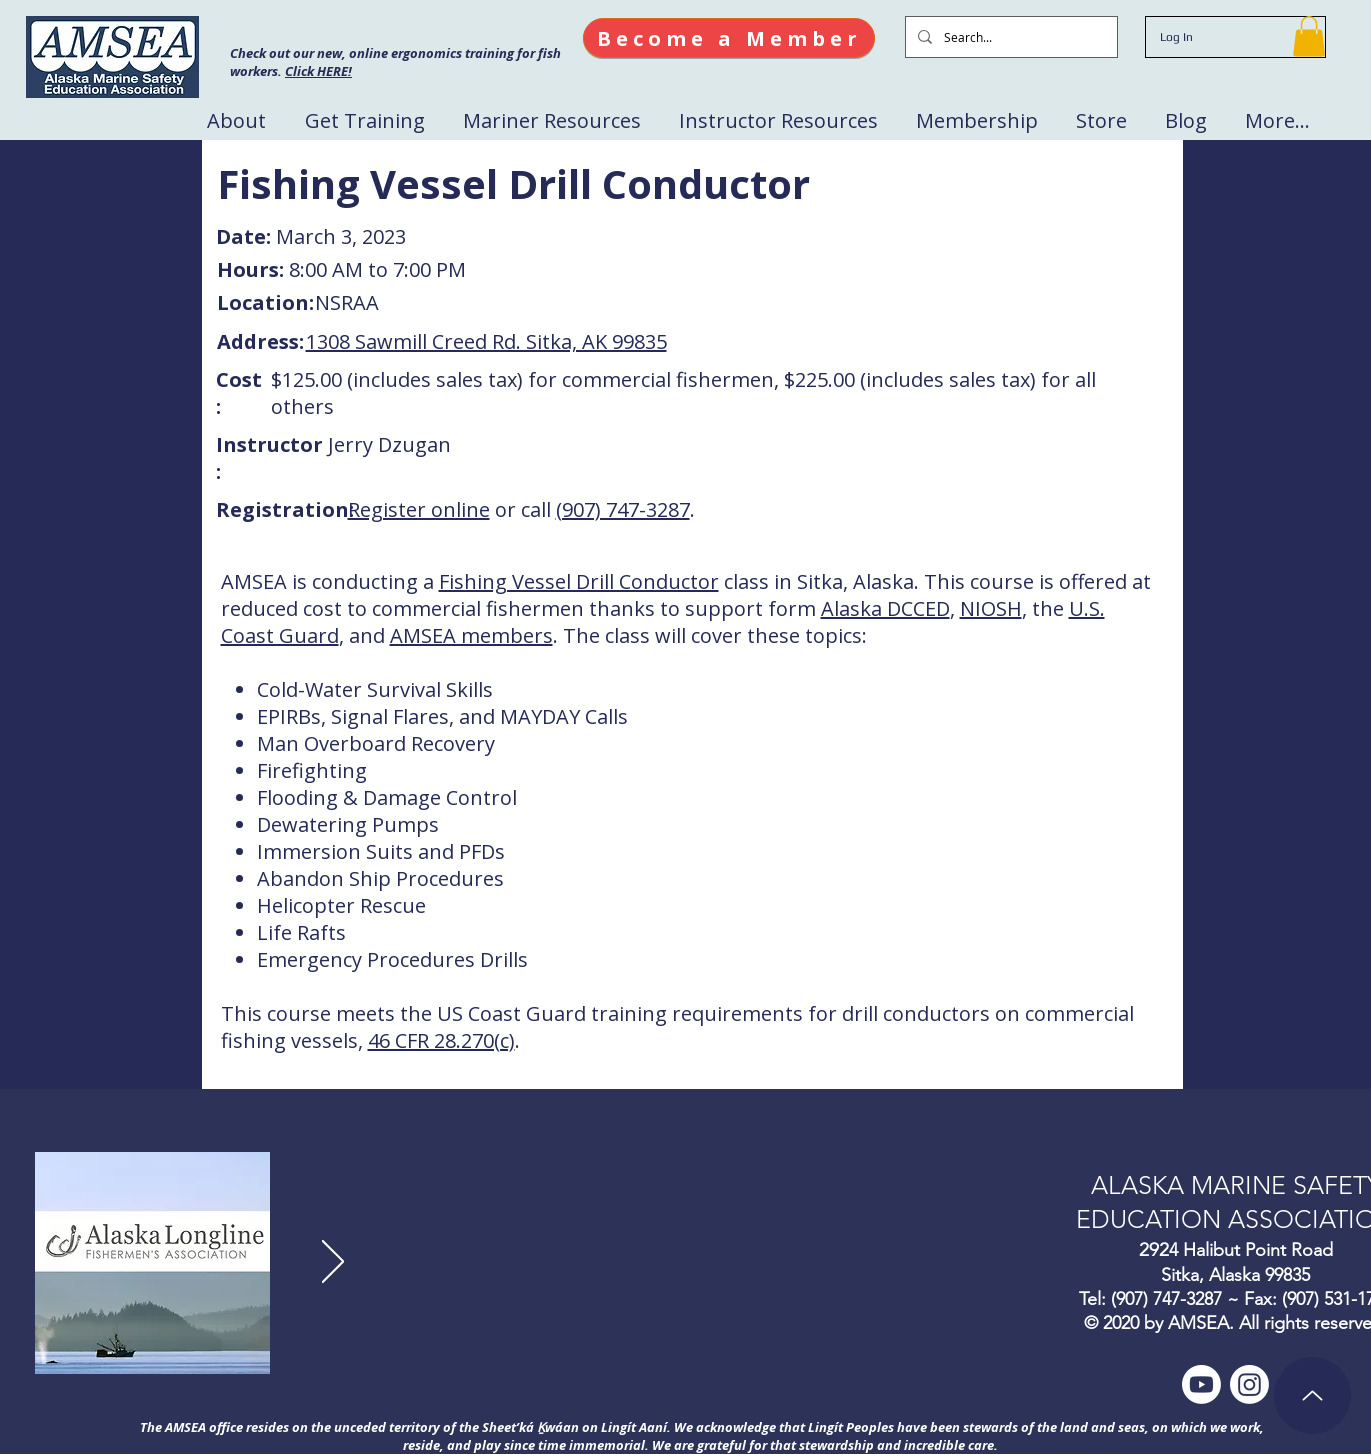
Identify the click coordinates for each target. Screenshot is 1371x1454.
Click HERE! (318, 71)
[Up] (1312, 1395)
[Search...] (1009, 37)
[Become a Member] (729, 38)
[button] (1309, 36)
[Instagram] (1249, 1384)
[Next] (333, 1263)
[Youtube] (1201, 1384)
